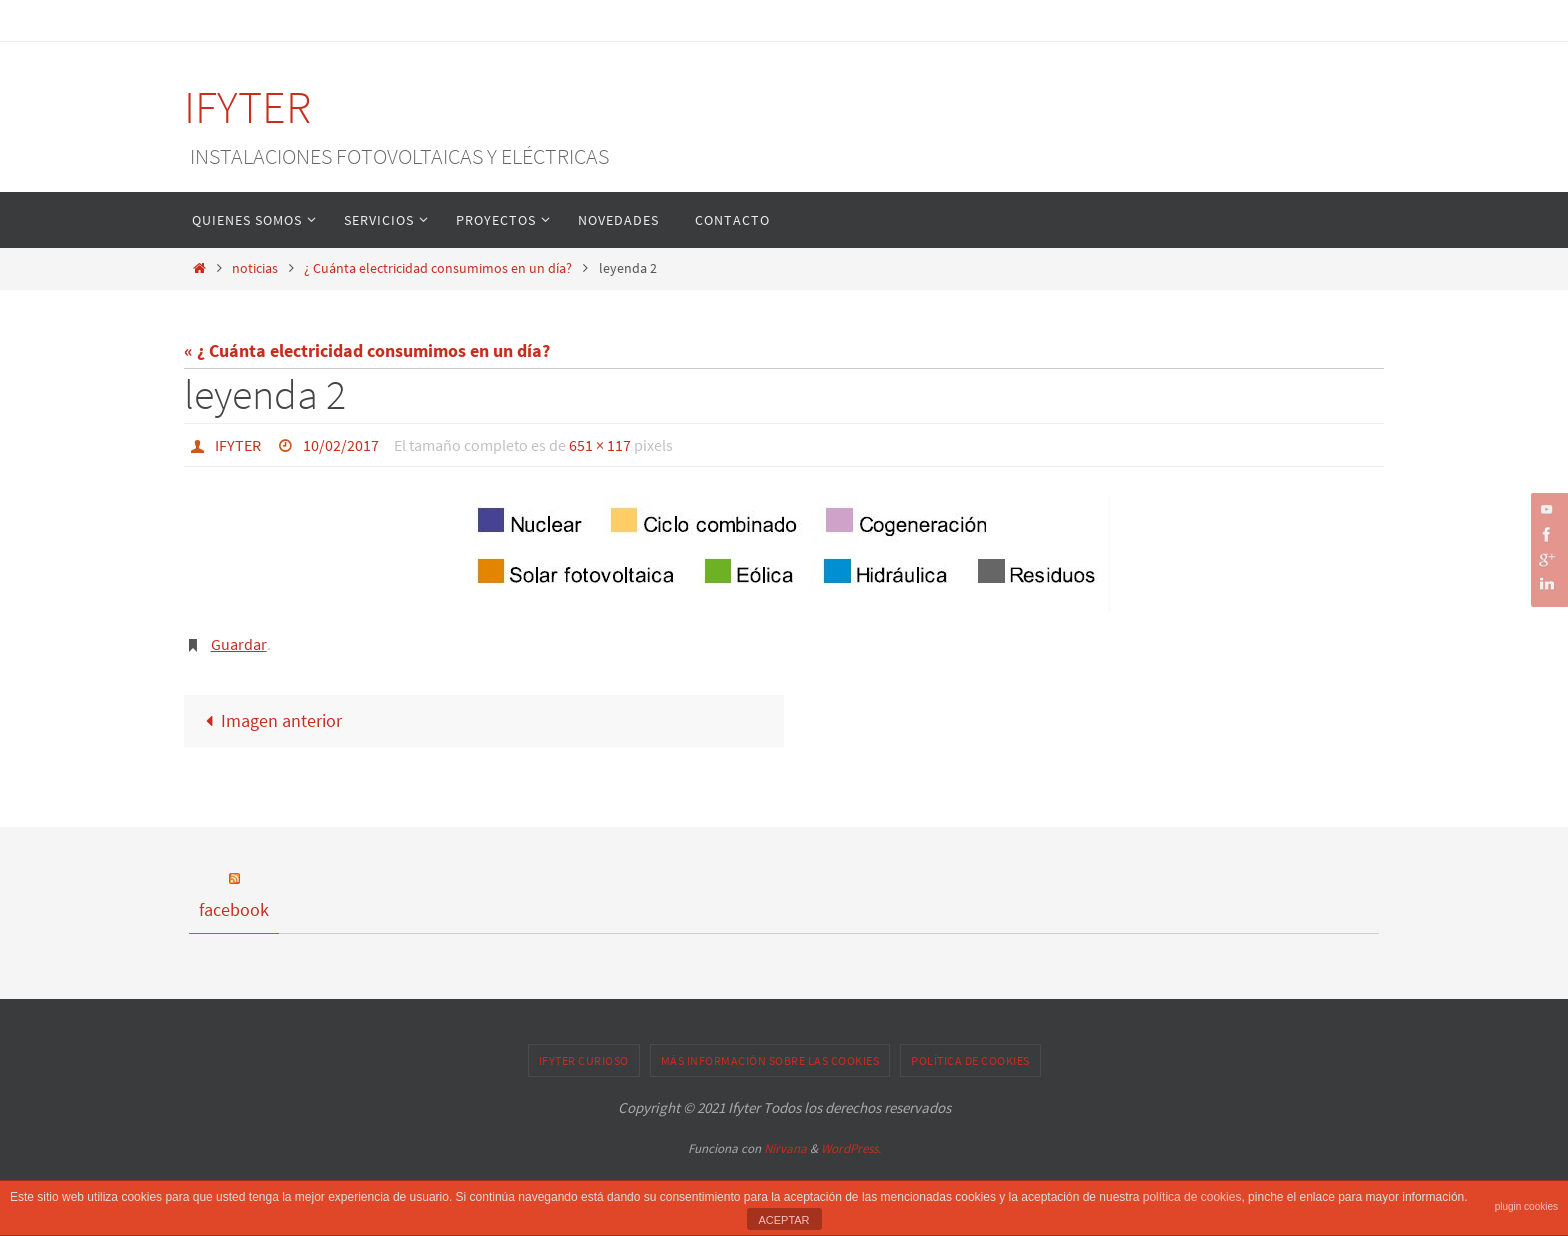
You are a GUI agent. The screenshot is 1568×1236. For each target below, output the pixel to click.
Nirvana (785, 1148)
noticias (255, 268)
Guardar (239, 644)
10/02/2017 (341, 445)
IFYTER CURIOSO (584, 1060)
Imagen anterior (269, 720)
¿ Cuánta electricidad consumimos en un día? (438, 268)
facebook (234, 909)
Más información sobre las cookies (770, 1060)
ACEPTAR (783, 1220)
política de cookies (1192, 1197)
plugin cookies (1526, 1206)
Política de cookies (970, 1060)
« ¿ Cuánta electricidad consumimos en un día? (367, 350)
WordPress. (851, 1148)
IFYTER (248, 107)
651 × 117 (600, 445)
